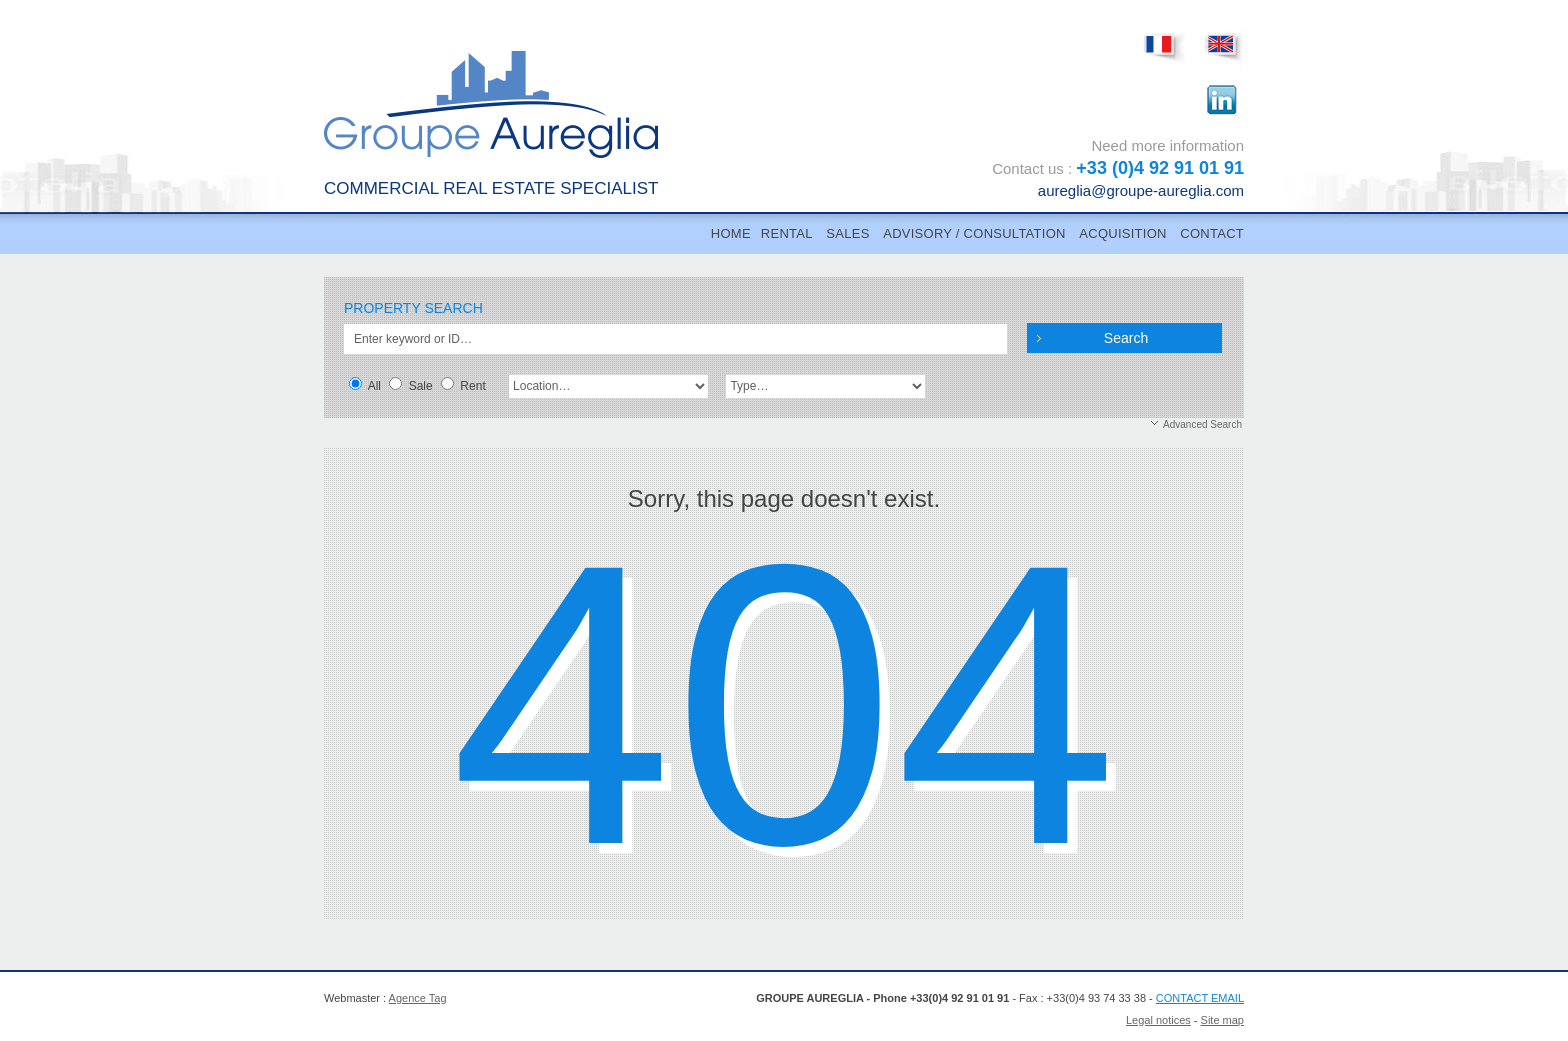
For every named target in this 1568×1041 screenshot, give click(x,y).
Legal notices (1158, 1020)
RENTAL (787, 234)
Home (731, 234)
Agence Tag (418, 998)
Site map (1222, 1020)
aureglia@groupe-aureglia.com (1141, 190)
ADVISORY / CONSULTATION (974, 234)
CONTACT (1212, 234)
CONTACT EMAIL (1200, 998)
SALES (847, 234)
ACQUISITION (1122, 234)
